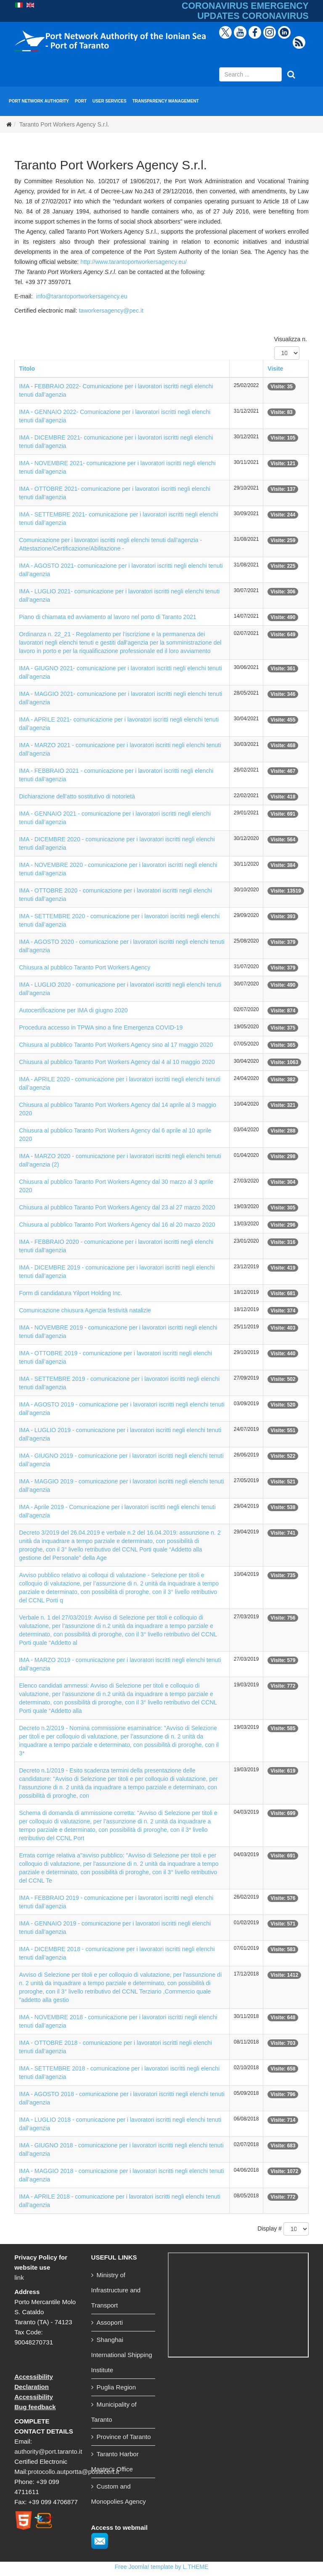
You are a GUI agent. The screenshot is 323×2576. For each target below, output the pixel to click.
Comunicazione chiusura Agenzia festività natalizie (85, 1310)
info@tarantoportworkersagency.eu (81, 296)
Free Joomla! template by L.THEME (162, 2566)
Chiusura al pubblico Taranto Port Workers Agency (84, 967)
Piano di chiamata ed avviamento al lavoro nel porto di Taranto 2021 (107, 617)
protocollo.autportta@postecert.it (73, 2471)
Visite (275, 368)
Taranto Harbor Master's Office (115, 2461)
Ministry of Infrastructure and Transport (116, 2290)
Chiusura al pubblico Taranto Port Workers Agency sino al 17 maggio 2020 (116, 1044)
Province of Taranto (124, 2436)
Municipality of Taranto (114, 2412)
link (19, 2277)
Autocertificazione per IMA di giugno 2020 (73, 1010)
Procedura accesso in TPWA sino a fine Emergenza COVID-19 (101, 1027)
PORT (81, 101)
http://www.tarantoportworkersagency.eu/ (133, 261)
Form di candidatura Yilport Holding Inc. (70, 1293)
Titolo (27, 368)
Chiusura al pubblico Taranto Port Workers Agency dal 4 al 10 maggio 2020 (117, 1062)
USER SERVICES (110, 101)
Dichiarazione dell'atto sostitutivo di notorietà (77, 796)
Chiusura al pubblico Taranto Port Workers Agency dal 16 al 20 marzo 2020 (117, 1224)
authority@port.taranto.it (48, 2451)
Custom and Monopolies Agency (118, 2494)
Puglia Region (116, 2387)
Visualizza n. (290, 339)
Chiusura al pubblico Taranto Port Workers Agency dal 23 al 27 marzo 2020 (117, 1207)
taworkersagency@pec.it (111, 310)
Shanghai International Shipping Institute (121, 2354)
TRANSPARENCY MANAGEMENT (165, 101)
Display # (269, 2228)
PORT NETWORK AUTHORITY (39, 101)
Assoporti (110, 2322)
